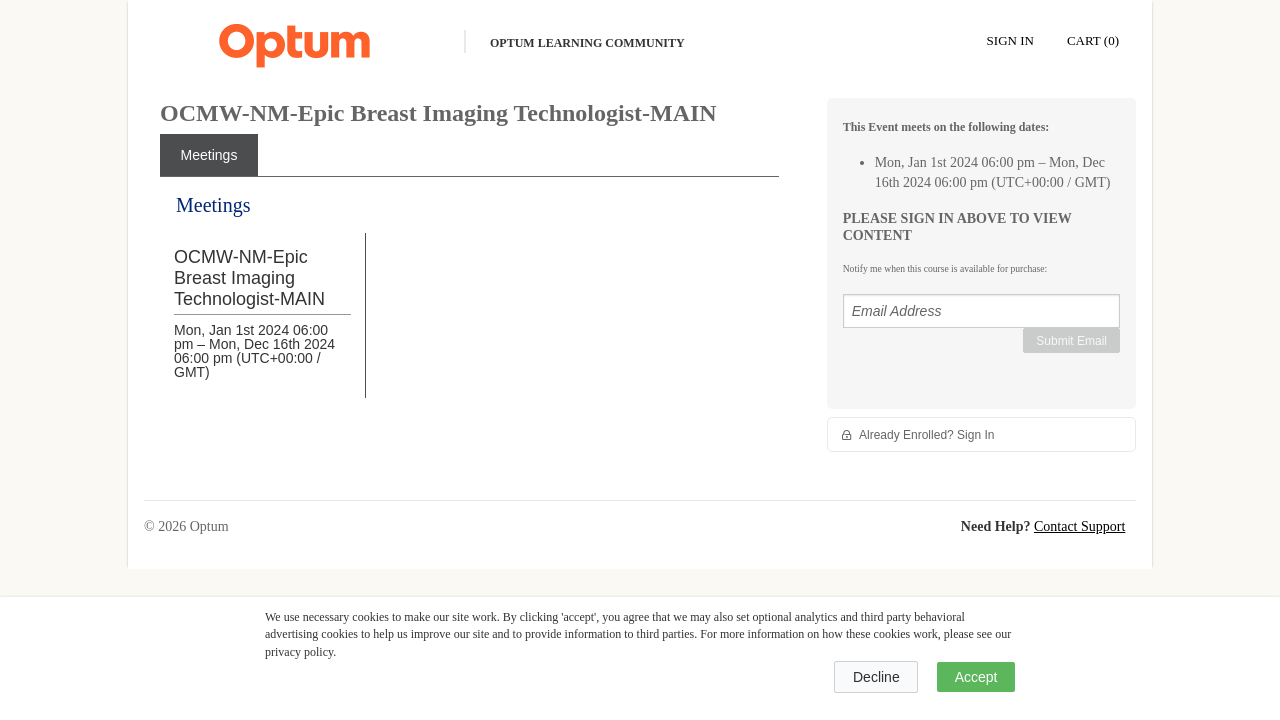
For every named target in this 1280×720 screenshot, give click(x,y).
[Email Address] (981, 311)
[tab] (209, 155)
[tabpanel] (469, 311)
